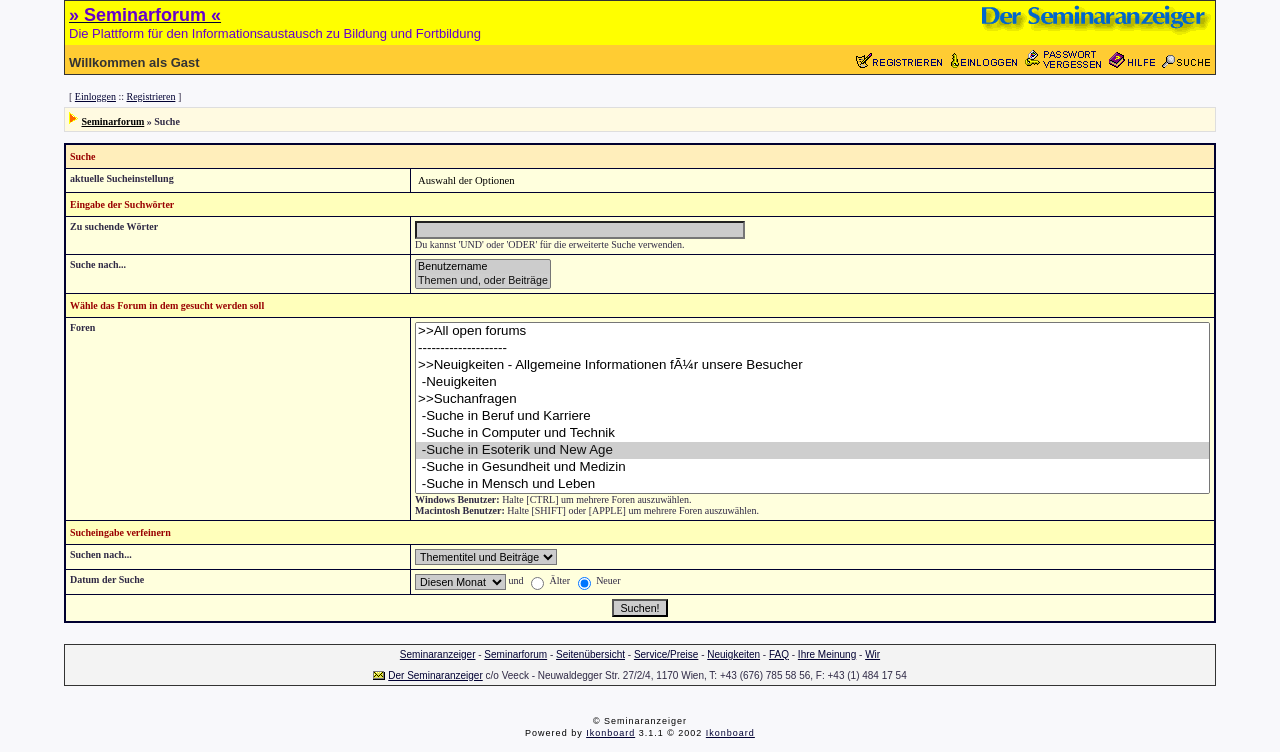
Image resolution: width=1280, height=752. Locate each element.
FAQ (779, 654)
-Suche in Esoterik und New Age (812, 450)
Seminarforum (113, 121)
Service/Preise (666, 654)
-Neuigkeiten (812, 382)
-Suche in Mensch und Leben (812, 484)
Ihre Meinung (827, 654)
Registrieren (151, 96)
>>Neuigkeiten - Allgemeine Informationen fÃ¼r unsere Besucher (812, 365)
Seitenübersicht (590, 654)
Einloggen (95, 96)
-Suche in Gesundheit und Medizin (812, 467)
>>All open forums (812, 331)
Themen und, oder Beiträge (483, 281)
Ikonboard (610, 733)
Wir (872, 654)
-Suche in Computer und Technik (812, 433)
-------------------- (812, 348)
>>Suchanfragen (812, 399)
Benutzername (483, 267)
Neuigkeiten (733, 654)
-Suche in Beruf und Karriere (812, 416)
